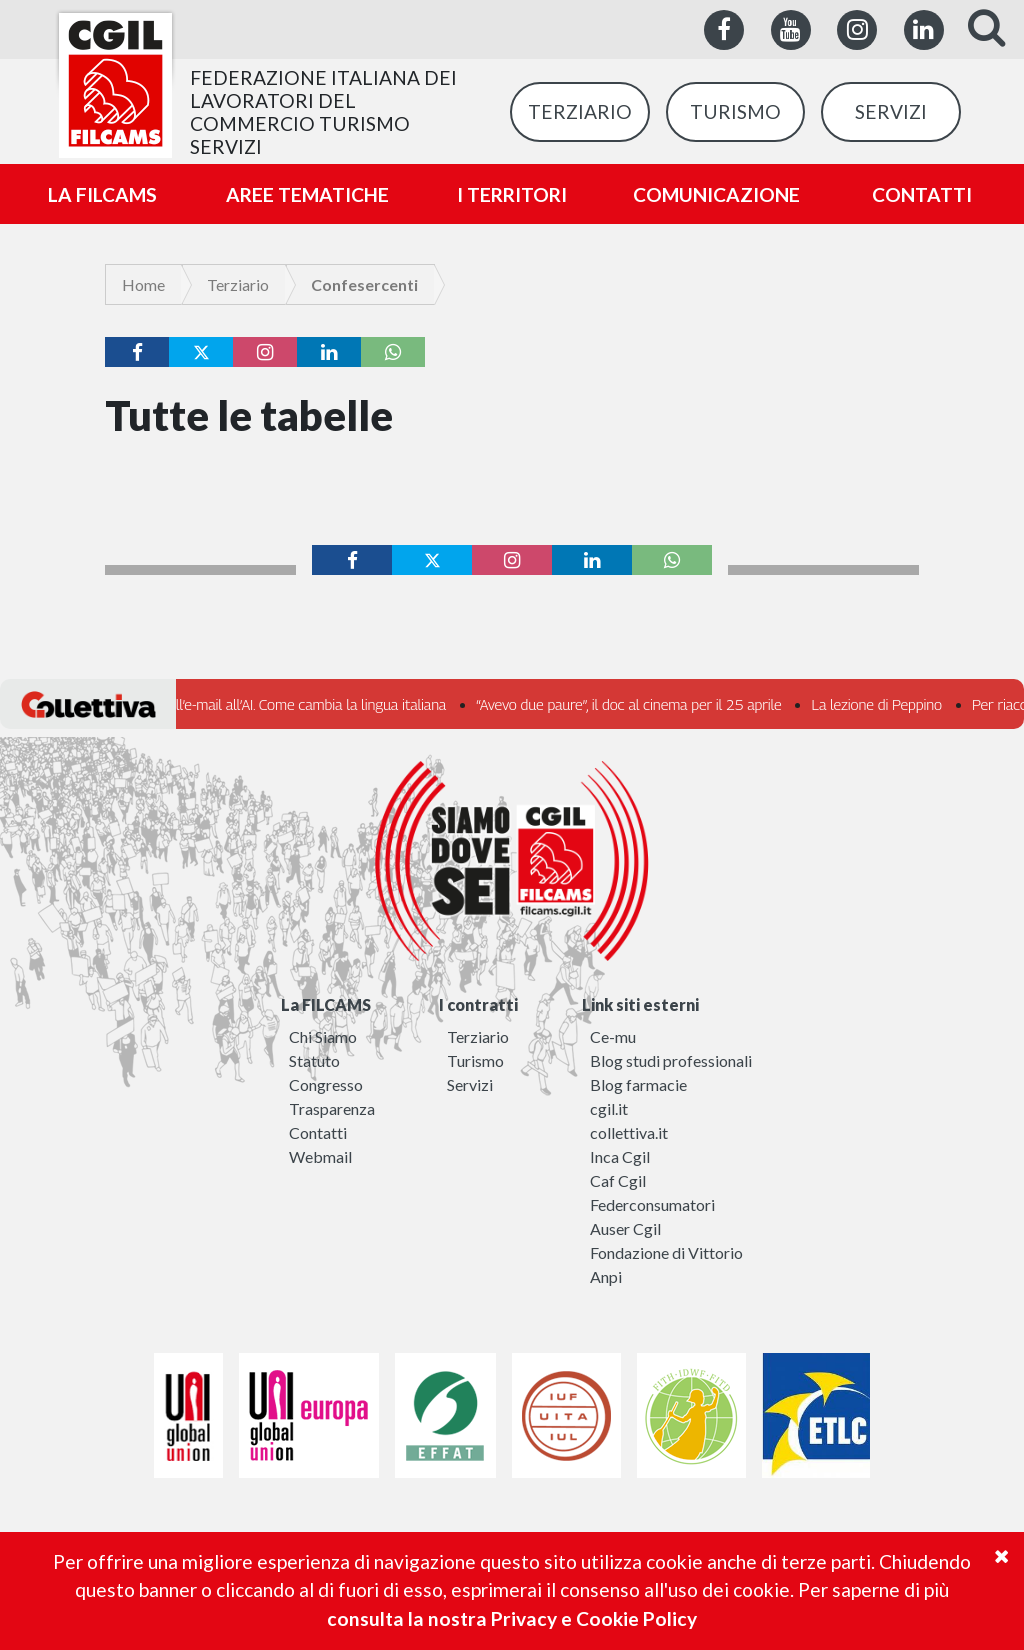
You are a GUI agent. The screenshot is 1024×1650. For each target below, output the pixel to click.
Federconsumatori (652, 1204)
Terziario (238, 284)
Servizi (470, 1084)
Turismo (475, 1060)
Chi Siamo (323, 1036)
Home (143, 284)
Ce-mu (613, 1036)
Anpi (606, 1276)
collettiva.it (629, 1132)
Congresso (326, 1084)
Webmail (320, 1156)
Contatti (318, 1132)
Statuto (314, 1060)
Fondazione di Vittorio (666, 1252)
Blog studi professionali (671, 1060)
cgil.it (609, 1108)
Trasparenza (332, 1108)
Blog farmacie (638, 1084)
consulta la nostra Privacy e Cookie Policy (512, 1618)
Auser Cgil (625, 1228)
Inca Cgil (620, 1156)
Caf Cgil (618, 1180)
